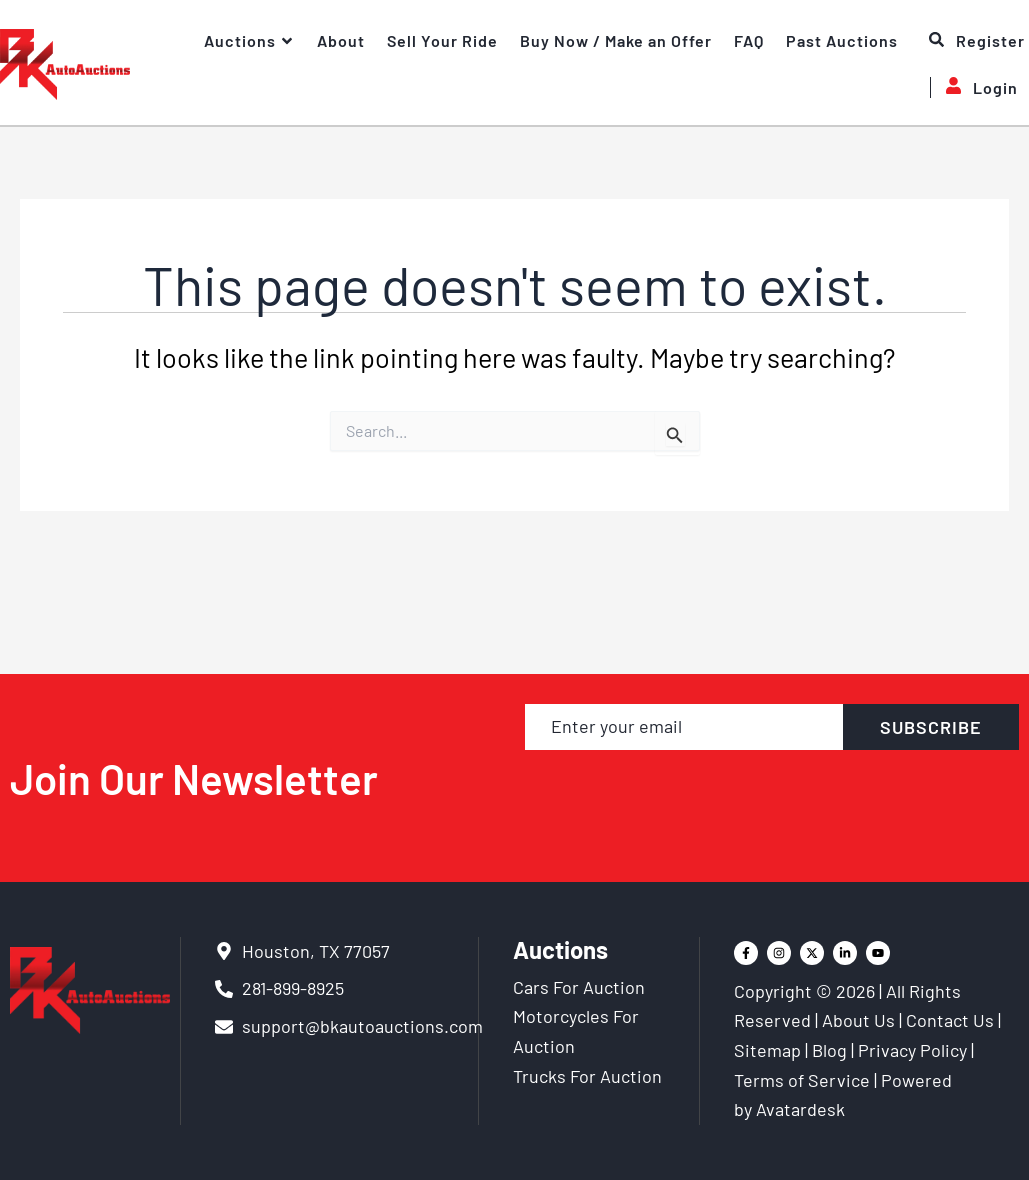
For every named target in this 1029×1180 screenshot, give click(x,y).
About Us (858, 1020)
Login (974, 87)
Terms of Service (802, 1080)
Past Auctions (842, 40)
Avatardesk (800, 1109)
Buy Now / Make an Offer (616, 40)
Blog (829, 1050)
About (341, 40)
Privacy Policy (912, 1050)
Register (977, 41)
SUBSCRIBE (931, 727)
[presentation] (772, 797)
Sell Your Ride (442, 40)
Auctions (249, 41)
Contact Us (950, 1020)
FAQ (749, 40)
